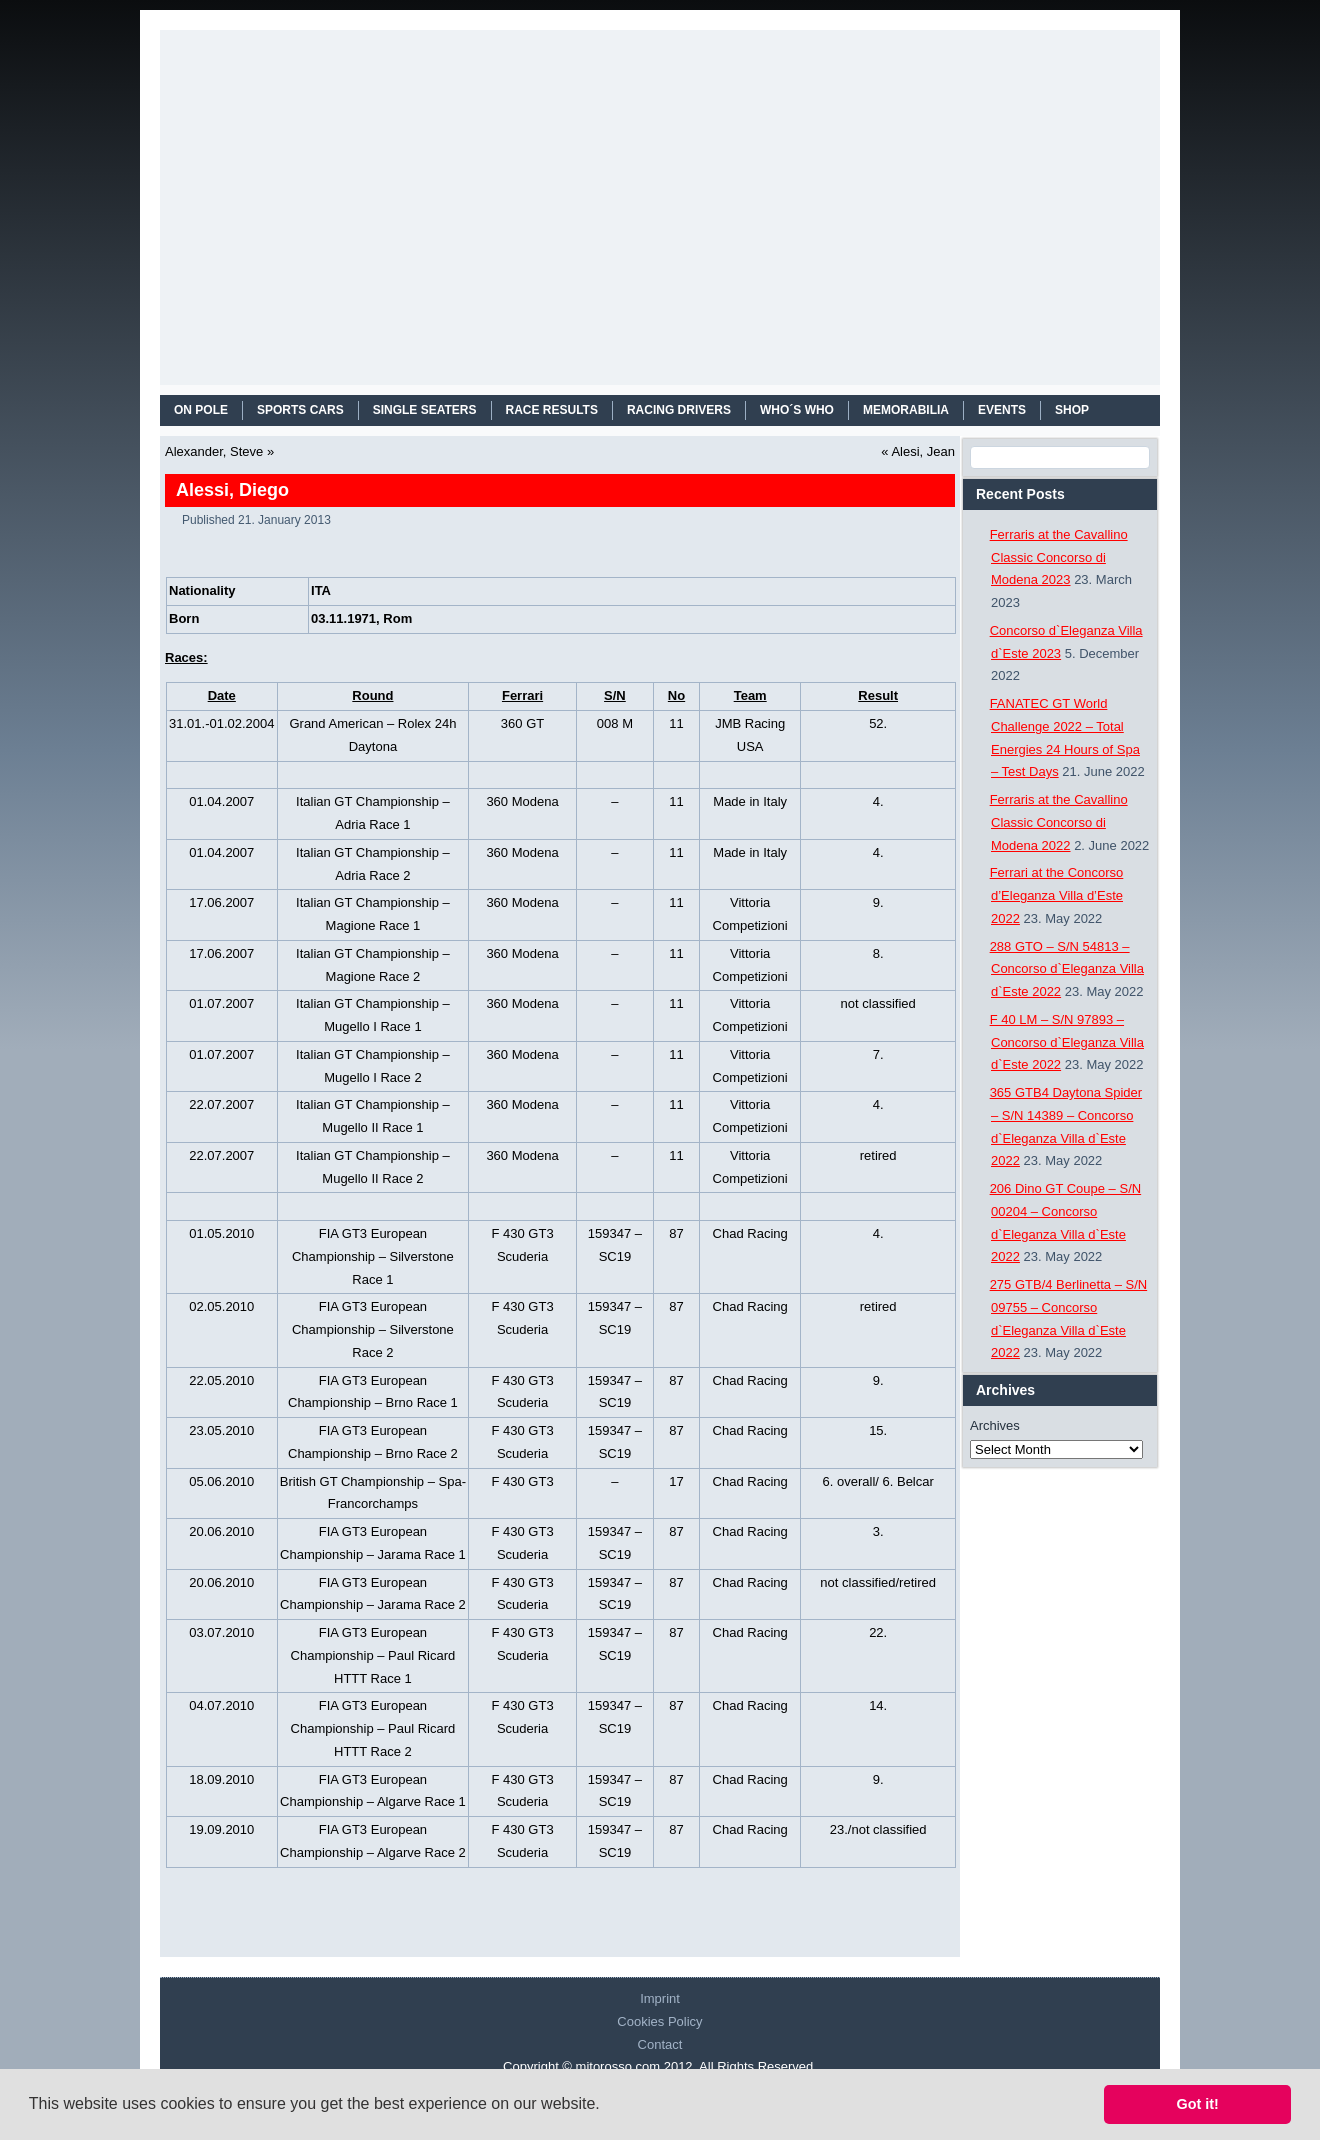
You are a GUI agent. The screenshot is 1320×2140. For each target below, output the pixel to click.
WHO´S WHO (797, 410)
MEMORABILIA (906, 410)
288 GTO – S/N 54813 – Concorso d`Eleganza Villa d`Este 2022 (1067, 969)
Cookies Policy (659, 2021)
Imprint (660, 1998)
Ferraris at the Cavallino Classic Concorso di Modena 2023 (1059, 557)
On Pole (201, 410)
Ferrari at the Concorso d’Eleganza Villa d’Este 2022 (1057, 895)
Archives (995, 1425)
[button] (607, 2106)
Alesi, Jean (923, 451)
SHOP (1072, 410)
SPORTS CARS (300, 410)
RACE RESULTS (552, 410)
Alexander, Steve (214, 451)
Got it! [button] (1198, 2104)
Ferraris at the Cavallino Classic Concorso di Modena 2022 (1059, 822)
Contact (660, 2044)
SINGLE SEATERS (425, 410)
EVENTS (1002, 410)
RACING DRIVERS (679, 410)
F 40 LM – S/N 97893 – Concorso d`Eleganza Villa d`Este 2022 (1067, 1042)
